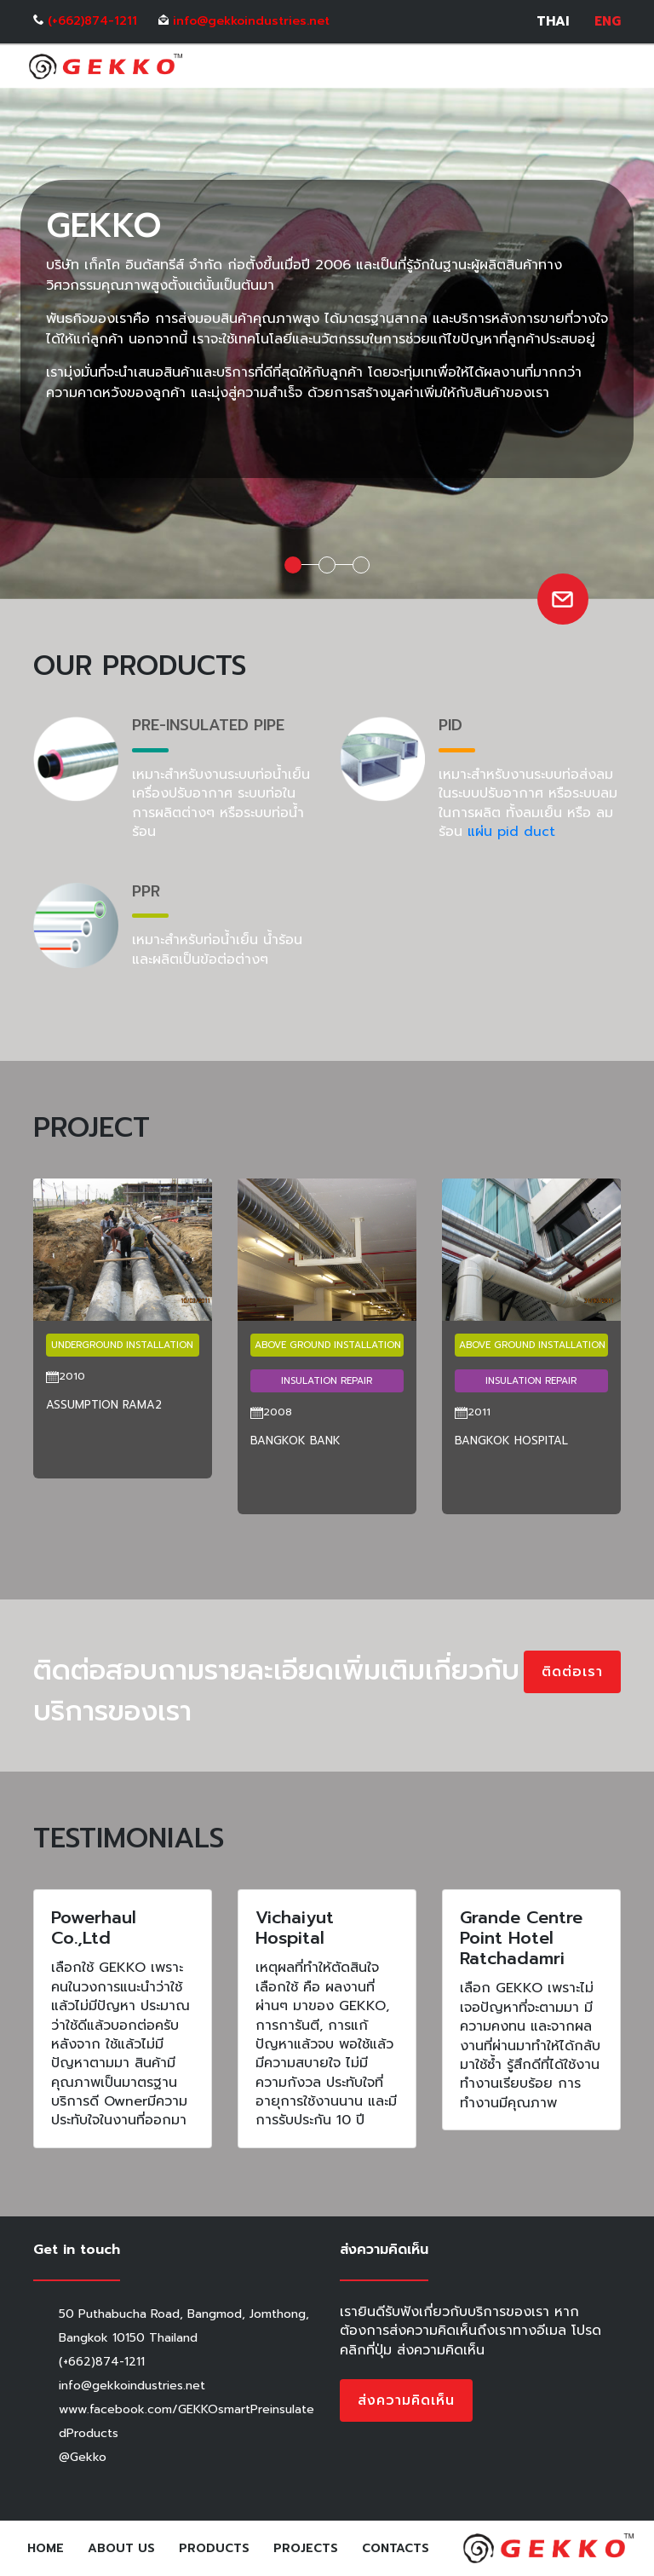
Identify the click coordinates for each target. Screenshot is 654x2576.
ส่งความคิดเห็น (406, 2400)
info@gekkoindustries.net (251, 21)
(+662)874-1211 (92, 21)
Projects (305, 2548)
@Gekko (82, 2457)
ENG (607, 22)
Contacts (395, 2548)
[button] (50, 1539)
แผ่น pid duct (511, 831)
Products (214, 2548)
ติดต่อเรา (572, 1672)
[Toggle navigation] (610, 66)
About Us (121, 2548)
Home (49, 2548)
